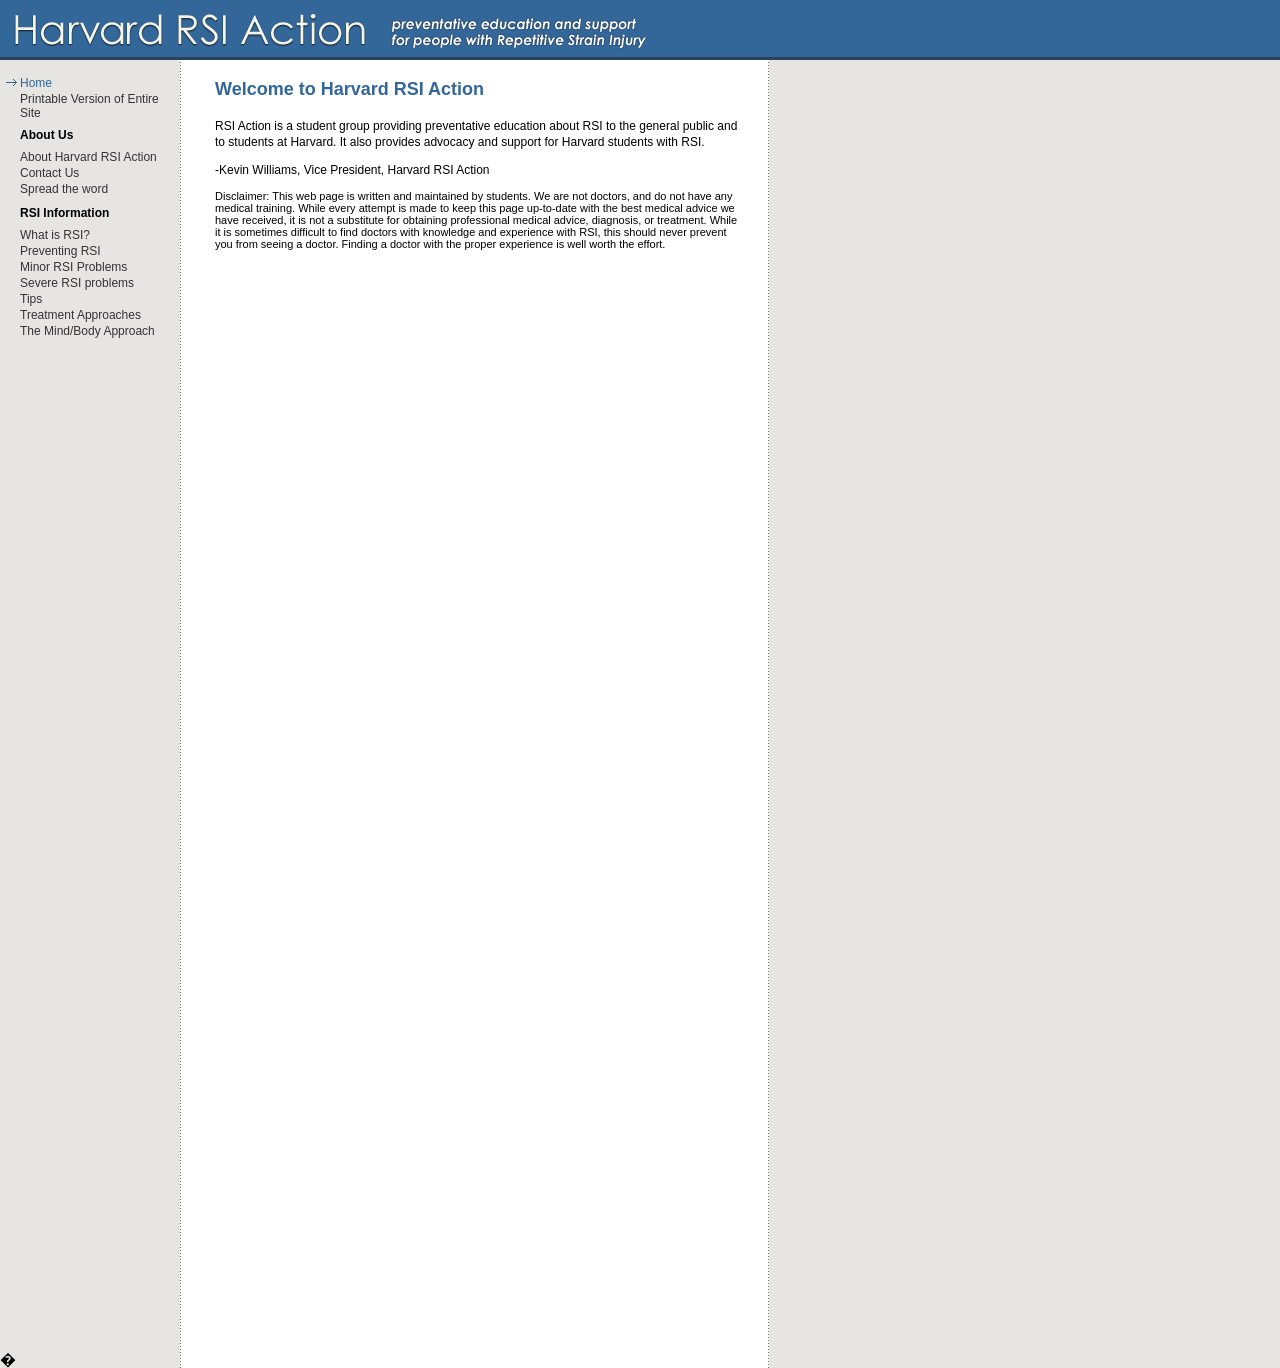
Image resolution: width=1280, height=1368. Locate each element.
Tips (31, 299)
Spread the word (64, 189)
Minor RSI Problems (73, 267)
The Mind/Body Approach (87, 331)
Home (36, 83)
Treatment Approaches (80, 315)
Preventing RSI (60, 251)
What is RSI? (55, 235)
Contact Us (49, 173)
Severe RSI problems (77, 283)
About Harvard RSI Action (88, 157)
